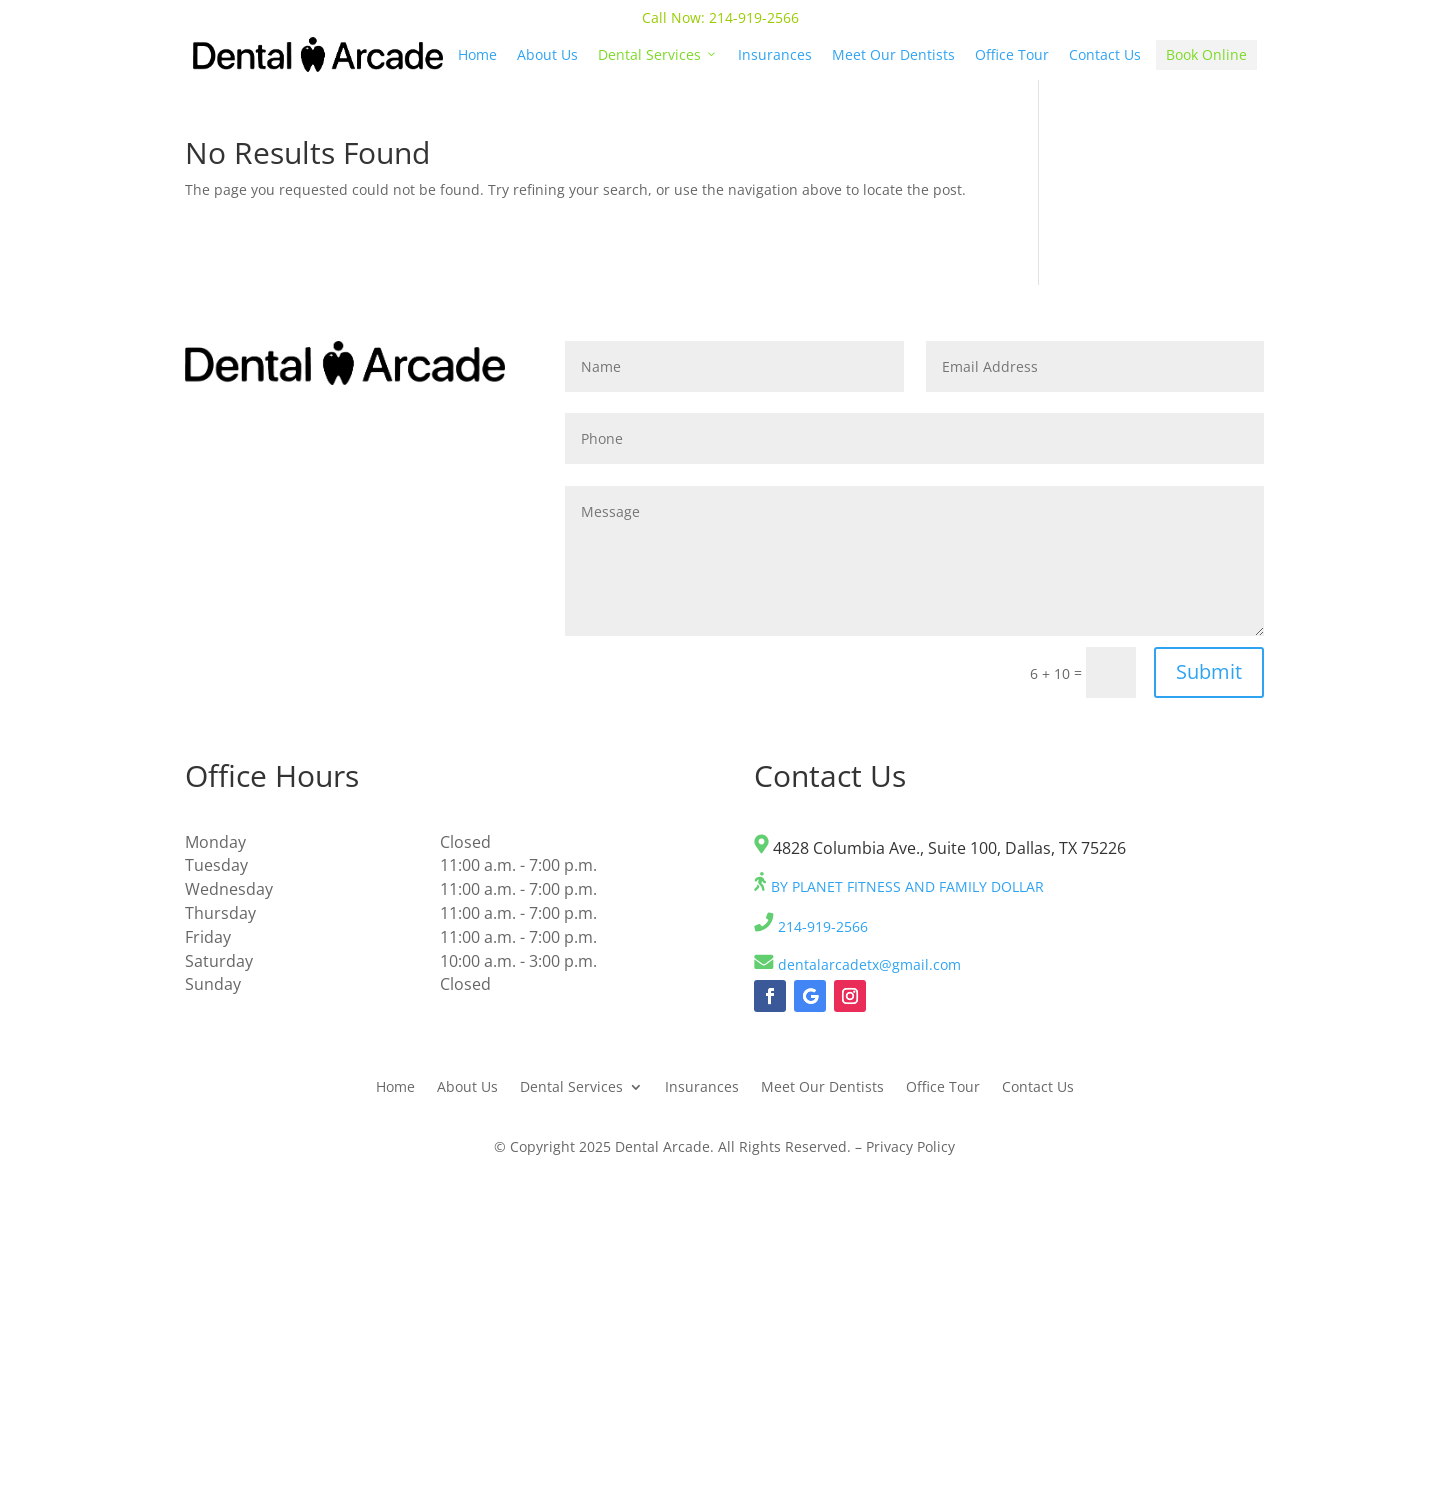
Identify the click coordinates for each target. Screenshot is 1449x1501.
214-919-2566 (756, 17)
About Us (547, 54)
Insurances (775, 54)
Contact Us (1105, 54)
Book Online (1206, 54)
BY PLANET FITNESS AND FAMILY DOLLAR (899, 886)
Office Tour (1012, 54)
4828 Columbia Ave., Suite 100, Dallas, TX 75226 (940, 848)
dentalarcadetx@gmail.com (857, 964)
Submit (1209, 671)
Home (477, 54)
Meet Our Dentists (893, 54)
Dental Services (658, 54)
